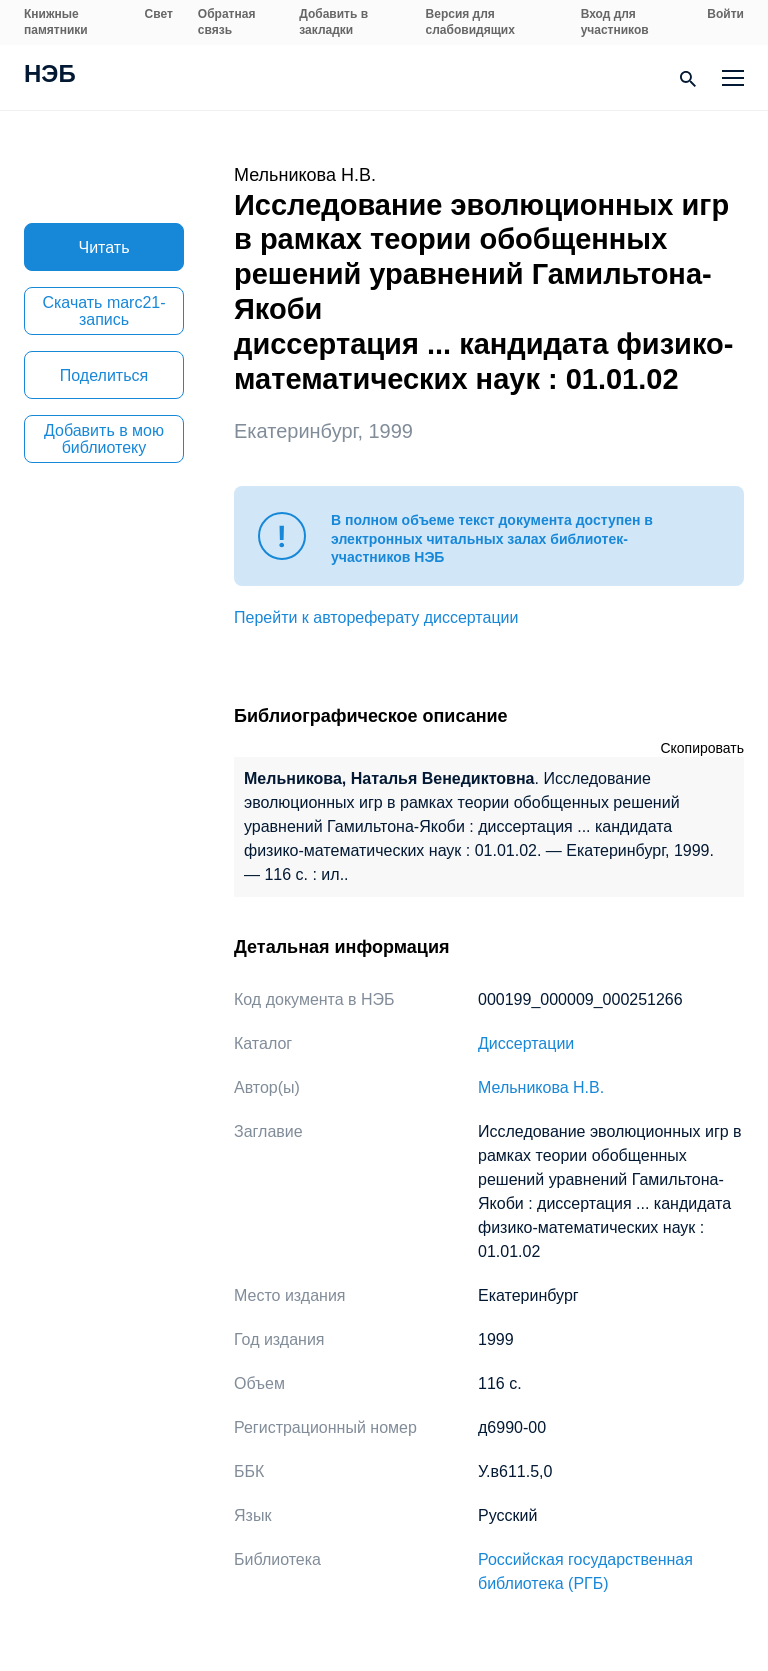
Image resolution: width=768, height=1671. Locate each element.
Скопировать (702, 748)
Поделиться (104, 375)
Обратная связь (227, 22)
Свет (159, 14)
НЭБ (50, 76)
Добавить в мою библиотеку (104, 439)
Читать (104, 247)
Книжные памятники (56, 22)
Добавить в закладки (333, 22)
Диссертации (526, 1043)
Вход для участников (615, 22)
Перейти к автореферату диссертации (376, 617)
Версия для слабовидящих (470, 22)
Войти (725, 14)
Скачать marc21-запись (103, 311)
